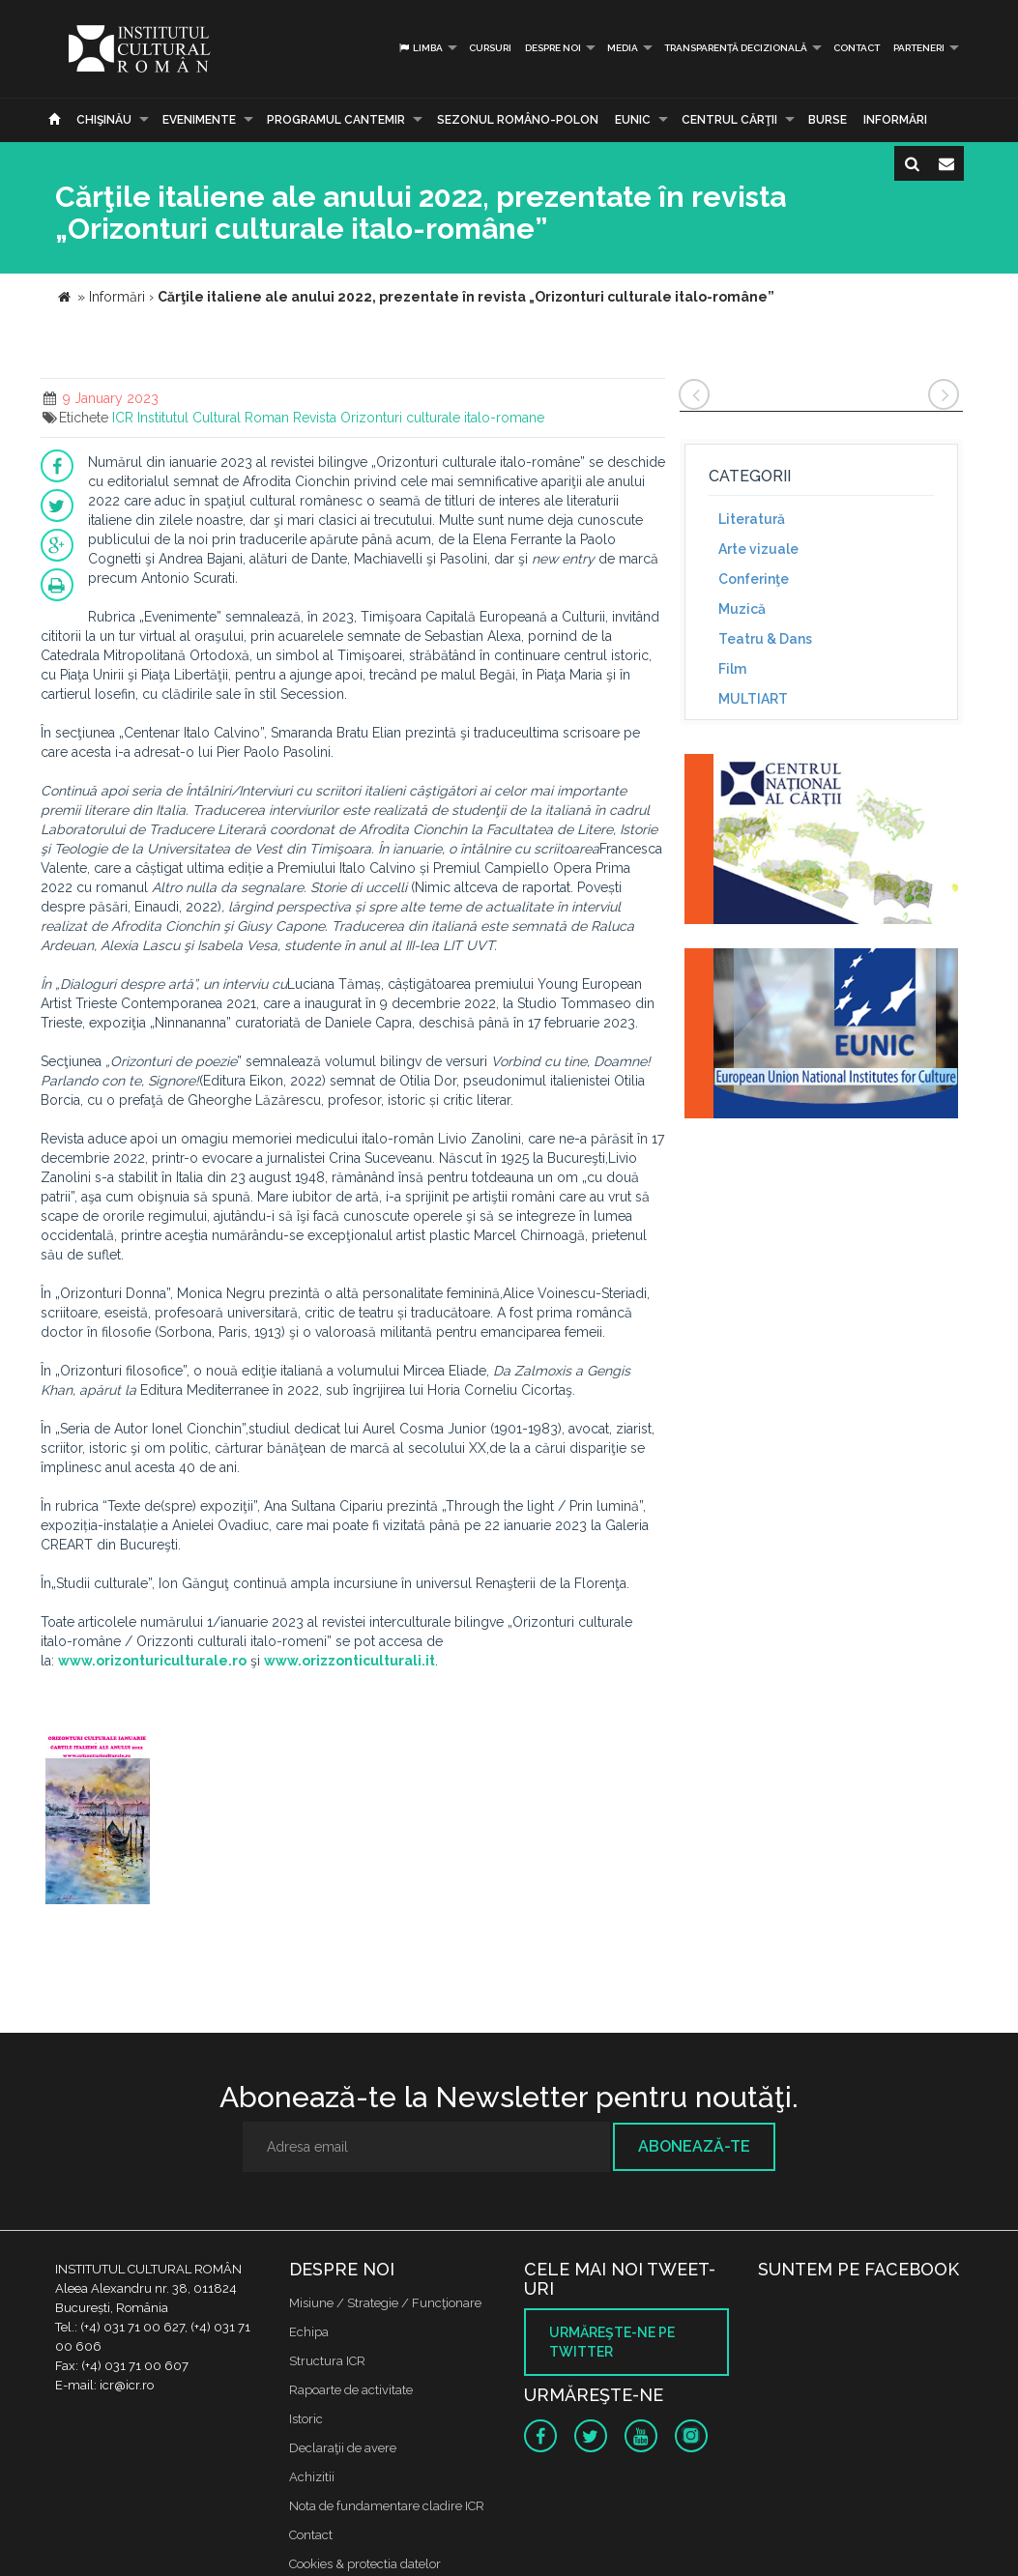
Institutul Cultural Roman (213, 417)
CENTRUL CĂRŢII (729, 120)
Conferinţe (753, 579)
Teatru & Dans (765, 639)
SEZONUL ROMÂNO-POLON (517, 120)
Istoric (306, 2419)
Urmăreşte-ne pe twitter (612, 2342)
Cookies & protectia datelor (365, 2564)
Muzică (742, 609)
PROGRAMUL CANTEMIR (336, 120)
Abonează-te (694, 2146)
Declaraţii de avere (342, 2448)
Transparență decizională (735, 48)
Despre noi (553, 48)
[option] (98, 1819)
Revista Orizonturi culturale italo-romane (418, 417)
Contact (856, 48)
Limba (420, 48)
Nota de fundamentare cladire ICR (386, 2506)
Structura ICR (327, 2361)
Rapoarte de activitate (351, 2390)
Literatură (751, 519)
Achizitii (311, 2477)
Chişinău (103, 120)
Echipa (309, 2332)
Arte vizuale (758, 549)
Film (732, 669)
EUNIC (633, 120)
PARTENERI (919, 48)
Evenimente (199, 120)
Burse (827, 120)
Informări (895, 120)
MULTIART (753, 699)
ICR (122, 417)
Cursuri (490, 48)
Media (622, 48)
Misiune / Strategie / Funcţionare (385, 2303)
